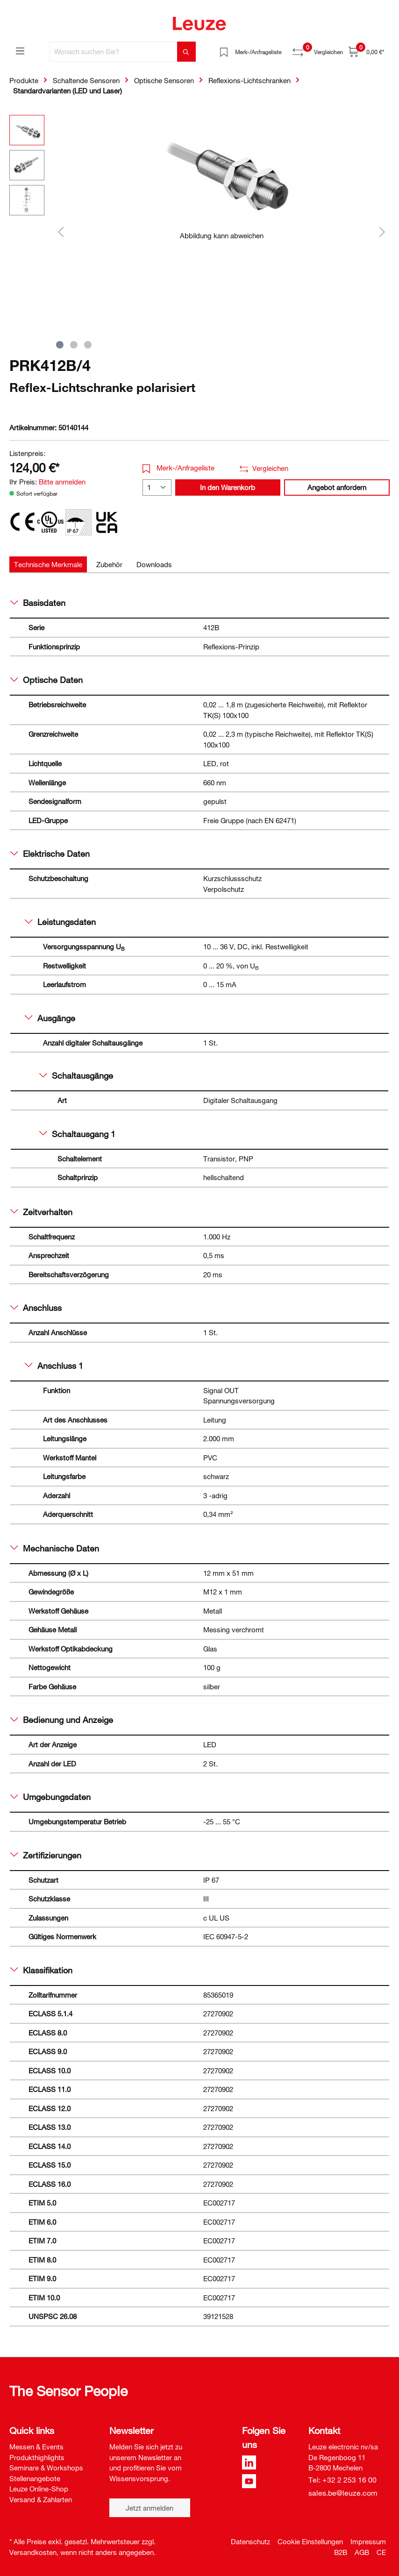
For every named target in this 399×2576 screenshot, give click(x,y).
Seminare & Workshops (46, 2467)
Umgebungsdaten (50, 1797)
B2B (340, 2552)
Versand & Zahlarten (40, 2499)
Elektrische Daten (50, 853)
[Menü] (20, 50)
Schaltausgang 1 (77, 1134)
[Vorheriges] (61, 231)
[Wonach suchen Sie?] (114, 52)
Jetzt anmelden (149, 2508)
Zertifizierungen (45, 1855)
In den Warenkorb (227, 487)
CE (381, 2552)
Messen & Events (36, 2446)
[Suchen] (186, 52)
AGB (362, 2552)
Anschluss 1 (54, 1365)
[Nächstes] (382, 231)
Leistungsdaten (60, 922)
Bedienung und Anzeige (61, 1720)
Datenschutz (250, 2541)
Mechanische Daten (54, 1548)
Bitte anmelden (62, 481)
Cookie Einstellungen (310, 2541)
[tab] (48, 564)
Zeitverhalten (41, 1212)
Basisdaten (37, 603)
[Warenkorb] (366, 52)
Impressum (368, 2541)
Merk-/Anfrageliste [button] (178, 467)
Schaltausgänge (76, 1075)
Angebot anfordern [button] (336, 487)
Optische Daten (46, 680)
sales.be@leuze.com (343, 2493)
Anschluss (36, 1307)
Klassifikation (41, 1970)
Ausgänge (50, 1018)
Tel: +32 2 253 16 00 (342, 2479)
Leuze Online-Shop (38, 2488)
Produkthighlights (36, 2457)
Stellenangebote (34, 2478)
